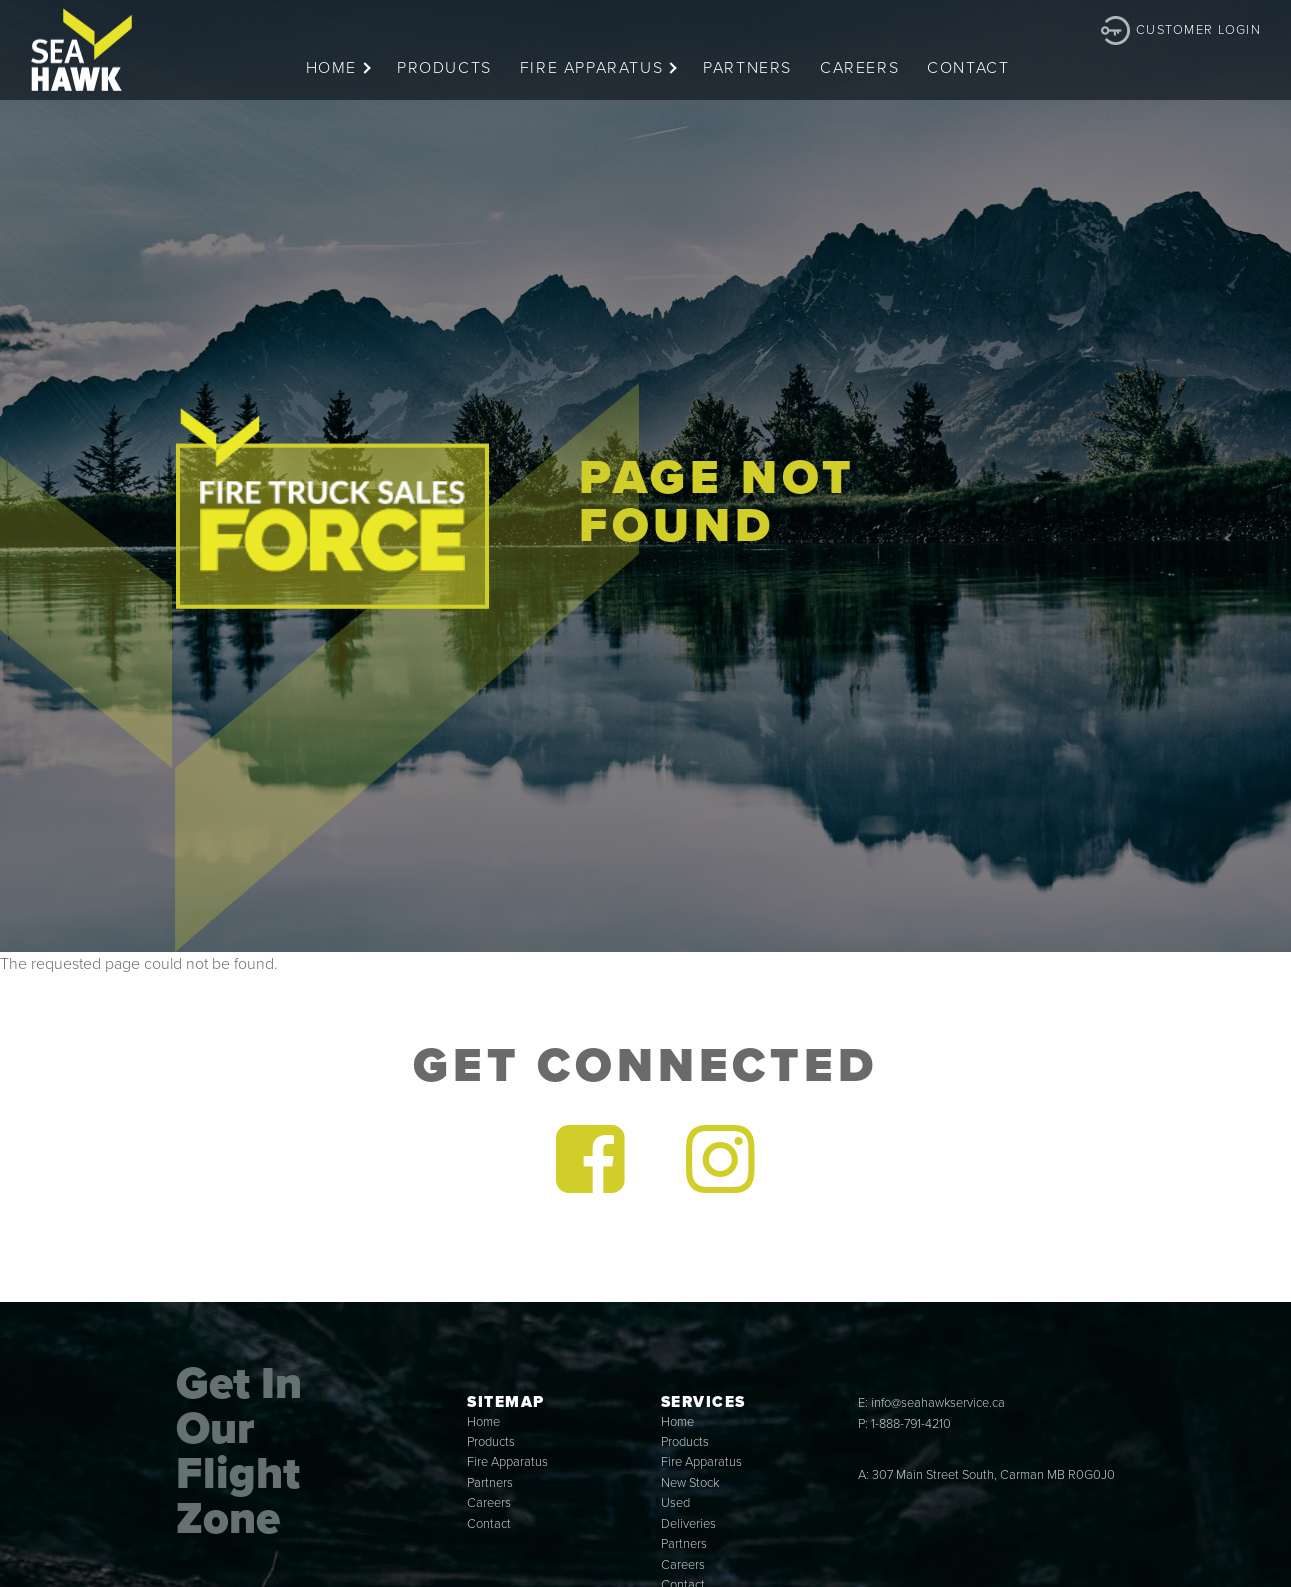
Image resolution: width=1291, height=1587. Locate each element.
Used (675, 1503)
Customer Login (1198, 30)
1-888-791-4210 (911, 1424)
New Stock (690, 1483)
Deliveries (688, 1524)
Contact (968, 68)
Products (444, 68)
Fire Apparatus (591, 68)
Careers (859, 68)
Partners (747, 68)
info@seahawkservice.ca (938, 1403)
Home (331, 68)
